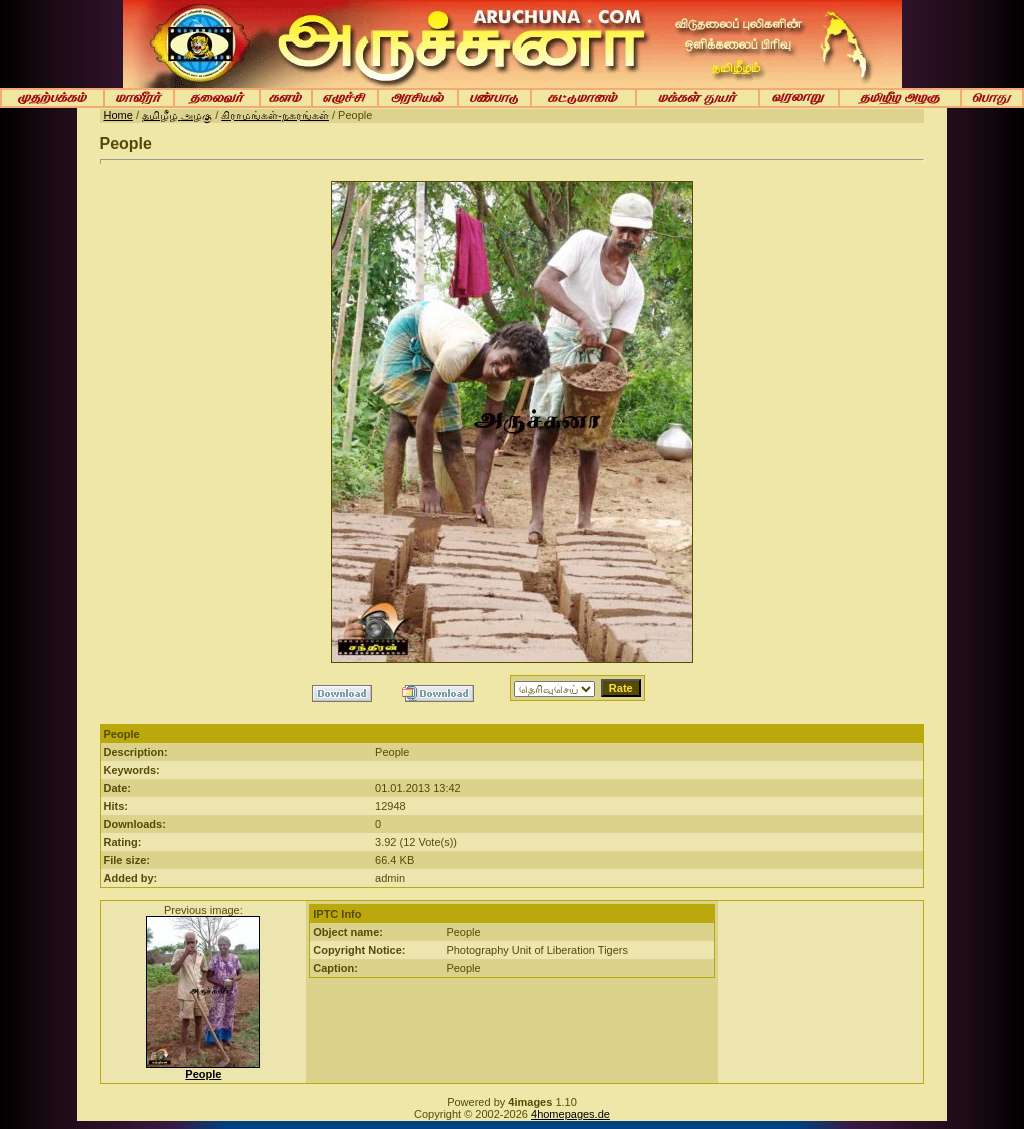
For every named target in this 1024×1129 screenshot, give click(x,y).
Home (118, 115)
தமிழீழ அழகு (177, 115)
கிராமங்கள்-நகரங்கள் (275, 115)
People (203, 1074)
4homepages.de (570, 1114)
